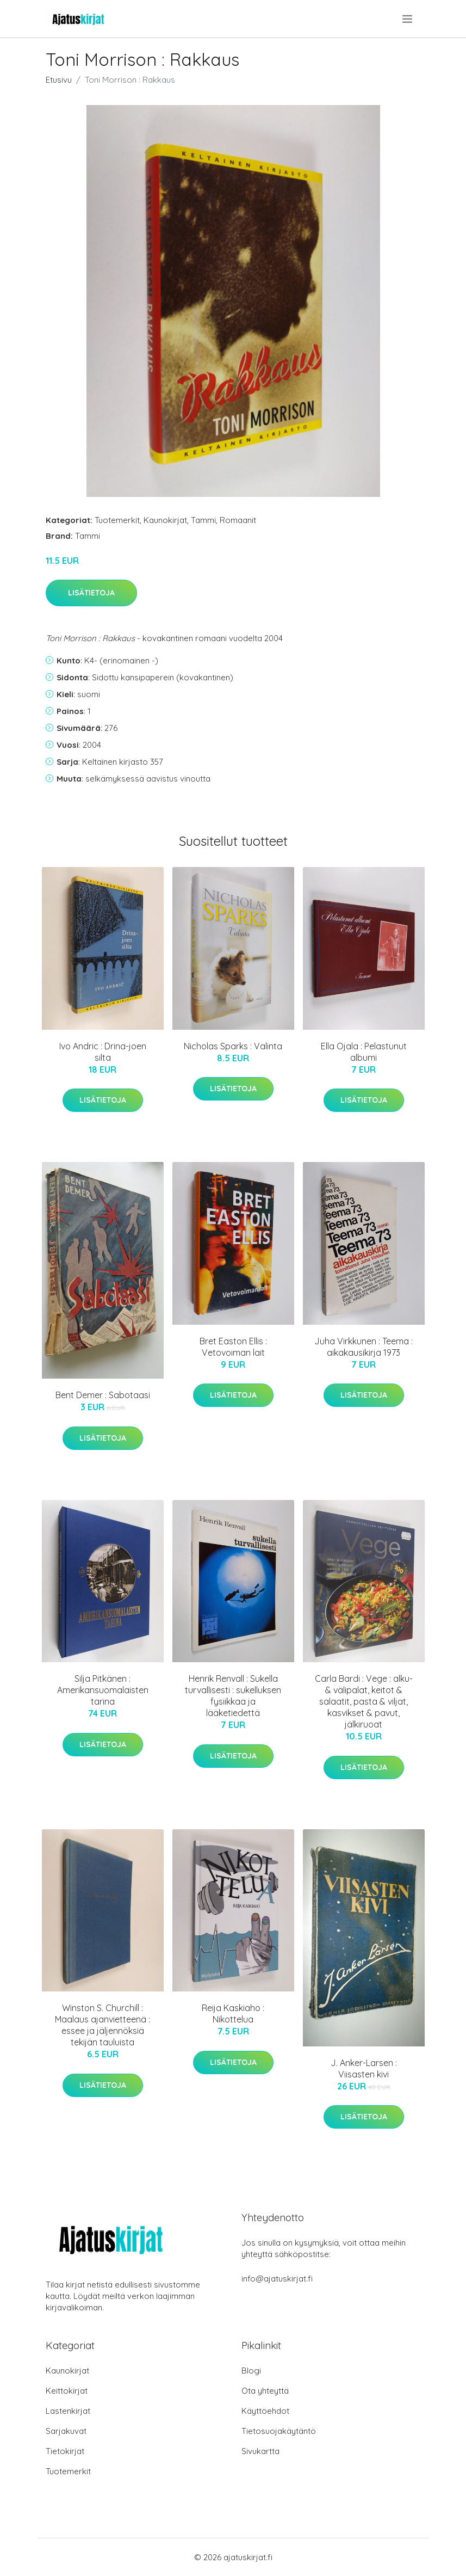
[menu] (408, 19)
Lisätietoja (91, 593)
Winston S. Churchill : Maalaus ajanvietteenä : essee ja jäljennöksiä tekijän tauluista (102, 2025)
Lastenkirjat (68, 2411)
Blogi (251, 2370)
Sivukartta (260, 2451)
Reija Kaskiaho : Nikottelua (233, 2013)
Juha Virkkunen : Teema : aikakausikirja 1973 (363, 1347)
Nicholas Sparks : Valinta (233, 1046)
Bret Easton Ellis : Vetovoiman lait (233, 1347)
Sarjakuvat (66, 2431)
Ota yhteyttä (265, 2391)
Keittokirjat (67, 2391)
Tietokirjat (65, 2451)
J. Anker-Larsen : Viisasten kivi (364, 2068)
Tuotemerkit (117, 520)
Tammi (203, 520)
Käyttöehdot (265, 2411)
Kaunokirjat (165, 520)
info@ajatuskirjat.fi (277, 2278)
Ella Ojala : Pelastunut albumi (364, 1052)
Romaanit (238, 520)
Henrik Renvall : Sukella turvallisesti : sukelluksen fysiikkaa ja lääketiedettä (233, 1695)
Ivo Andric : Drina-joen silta (102, 1052)
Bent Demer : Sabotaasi (102, 1395)
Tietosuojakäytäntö (278, 2431)
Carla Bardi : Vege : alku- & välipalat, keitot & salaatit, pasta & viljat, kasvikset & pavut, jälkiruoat (364, 1701)
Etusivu (59, 80)
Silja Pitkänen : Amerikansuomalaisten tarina (102, 1690)
